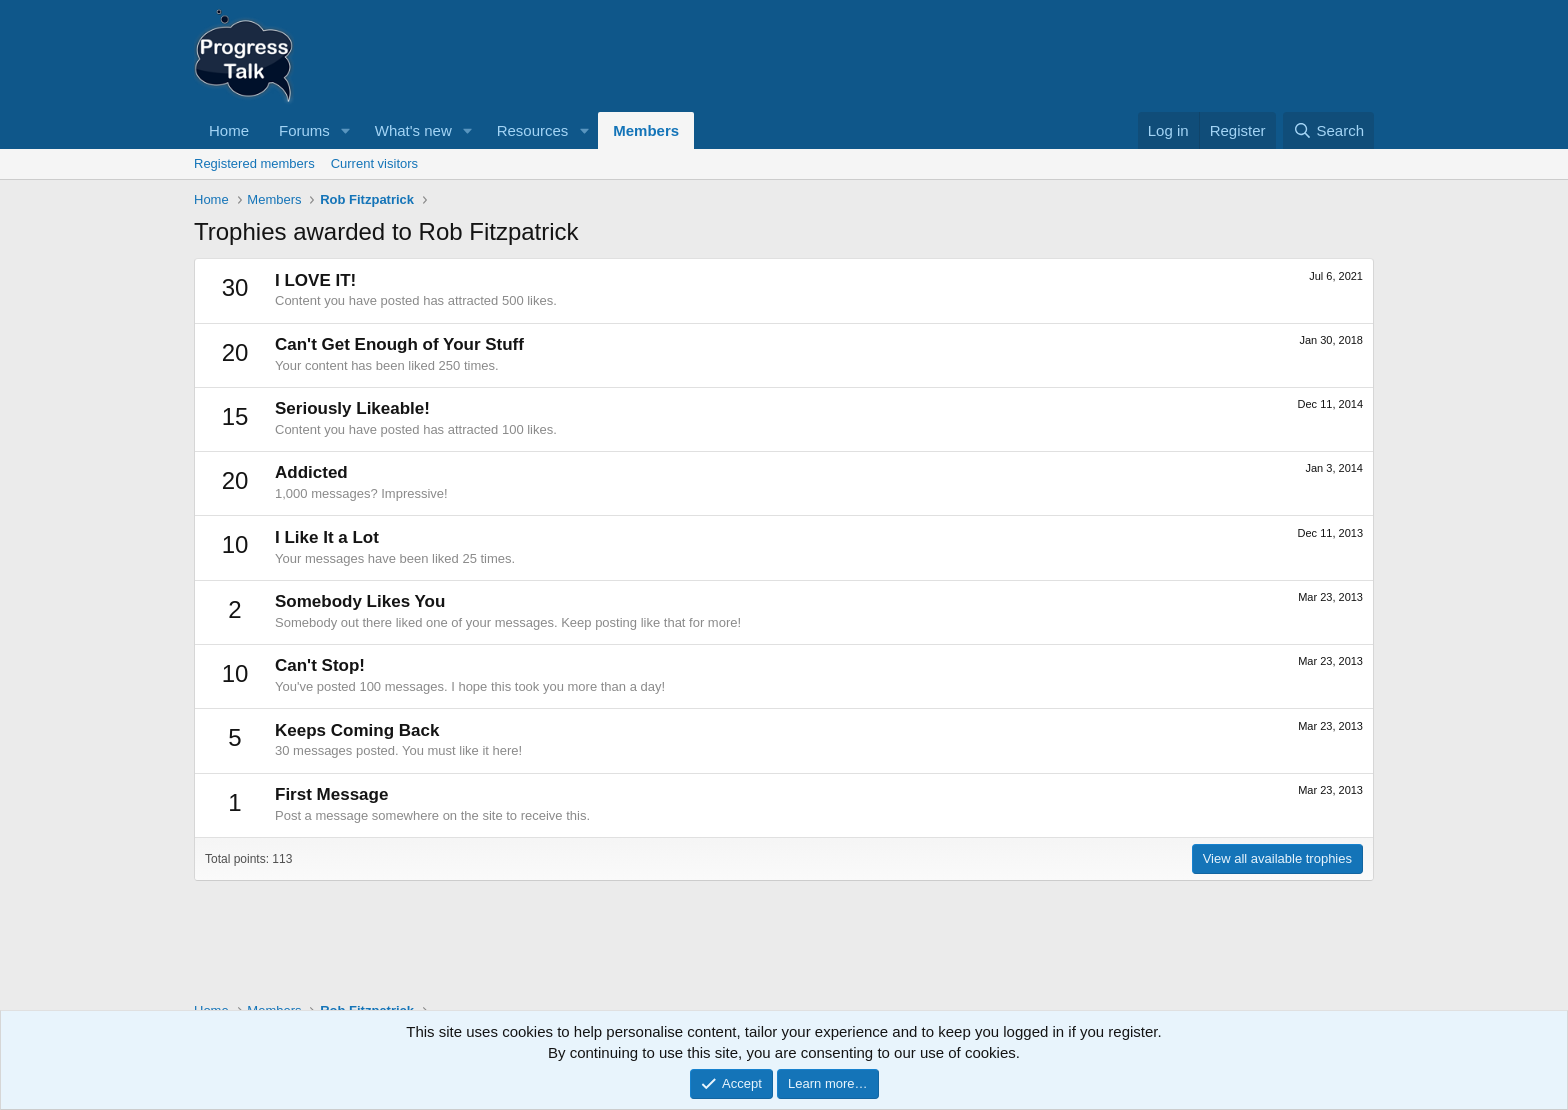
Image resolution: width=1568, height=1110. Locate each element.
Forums (304, 130)
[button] (346, 130)
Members (646, 130)
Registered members (254, 163)
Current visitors (374, 163)
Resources (533, 130)
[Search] (1328, 130)
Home (229, 130)
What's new (413, 130)
